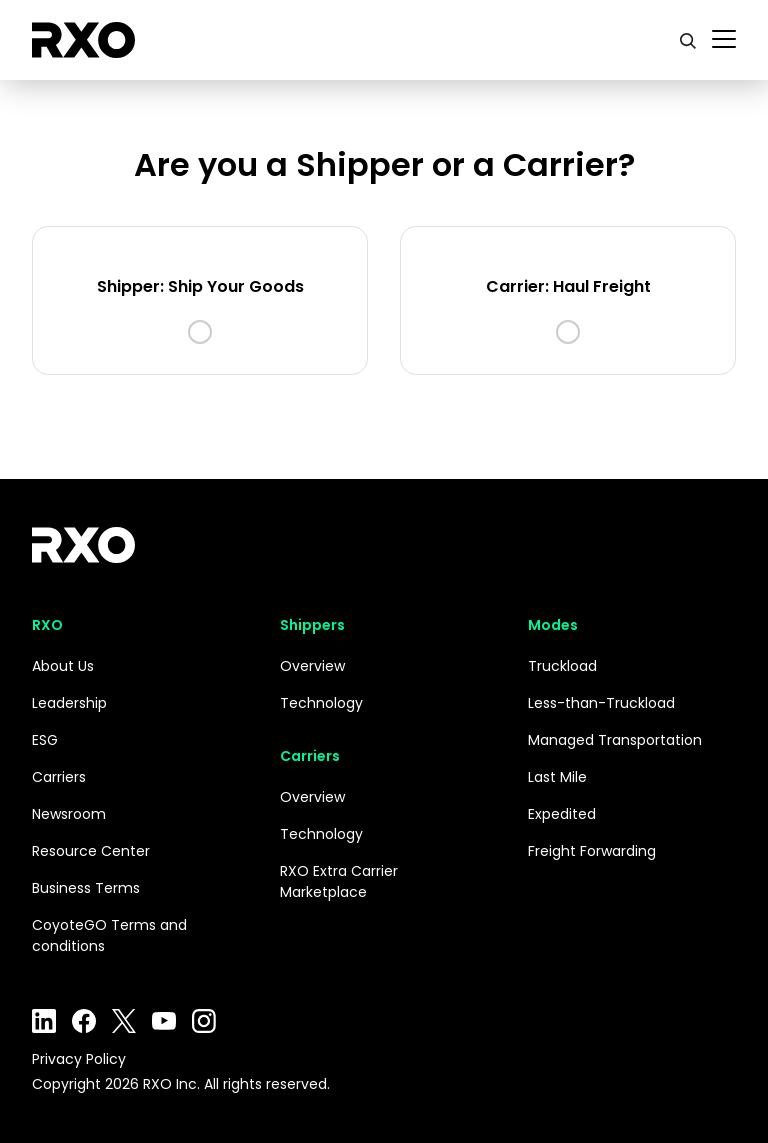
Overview (312, 666)
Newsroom (69, 814)
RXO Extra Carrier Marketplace (339, 881)
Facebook (84, 1021)
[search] (688, 40)
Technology (321, 703)
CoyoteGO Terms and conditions (109, 935)
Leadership (69, 703)
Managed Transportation (615, 740)
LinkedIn (44, 1021)
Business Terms (86, 888)
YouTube (164, 1021)
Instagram (204, 1021)
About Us (63, 666)
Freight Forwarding (592, 851)
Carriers (59, 777)
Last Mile (557, 777)
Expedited (562, 814)
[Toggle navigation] (724, 40)
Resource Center (91, 851)
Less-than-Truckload (601, 703)
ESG (45, 740)
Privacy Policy (79, 1059)
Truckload (562, 666)
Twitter (124, 1021)
